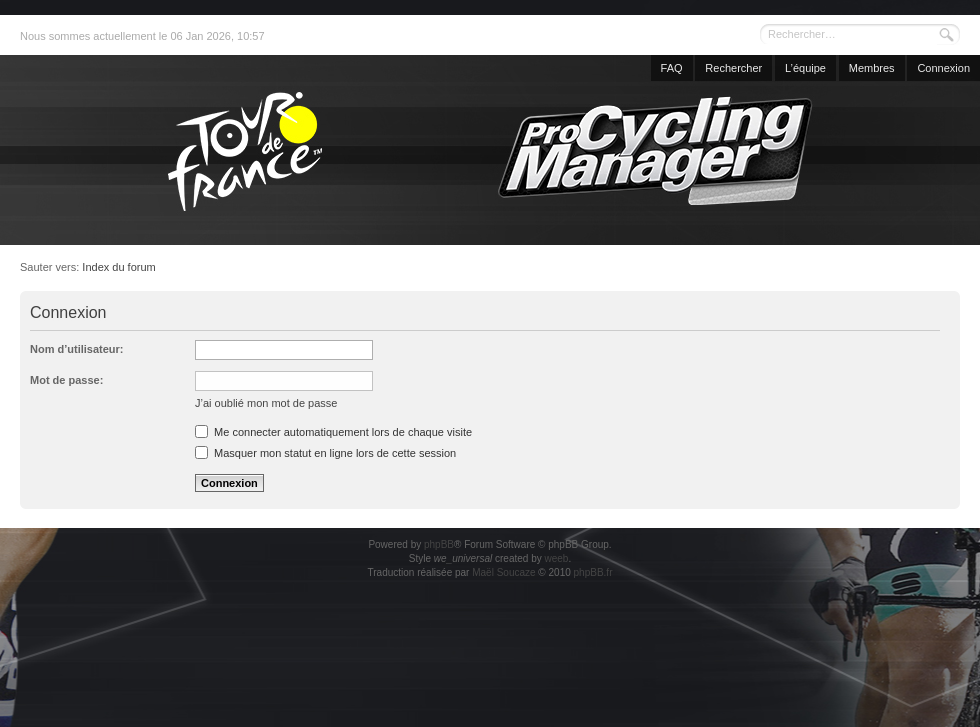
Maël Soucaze (503, 572)
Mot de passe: (66, 380)
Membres (872, 68)
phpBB (439, 544)
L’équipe (805, 68)
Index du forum (118, 267)
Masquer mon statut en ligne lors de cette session (325, 453)
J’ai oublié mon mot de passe (266, 403)
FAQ (672, 68)
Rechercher (733, 68)
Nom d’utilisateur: (77, 349)
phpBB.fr (593, 572)
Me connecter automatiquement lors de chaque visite (333, 432)
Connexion (943, 68)
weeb (556, 558)
